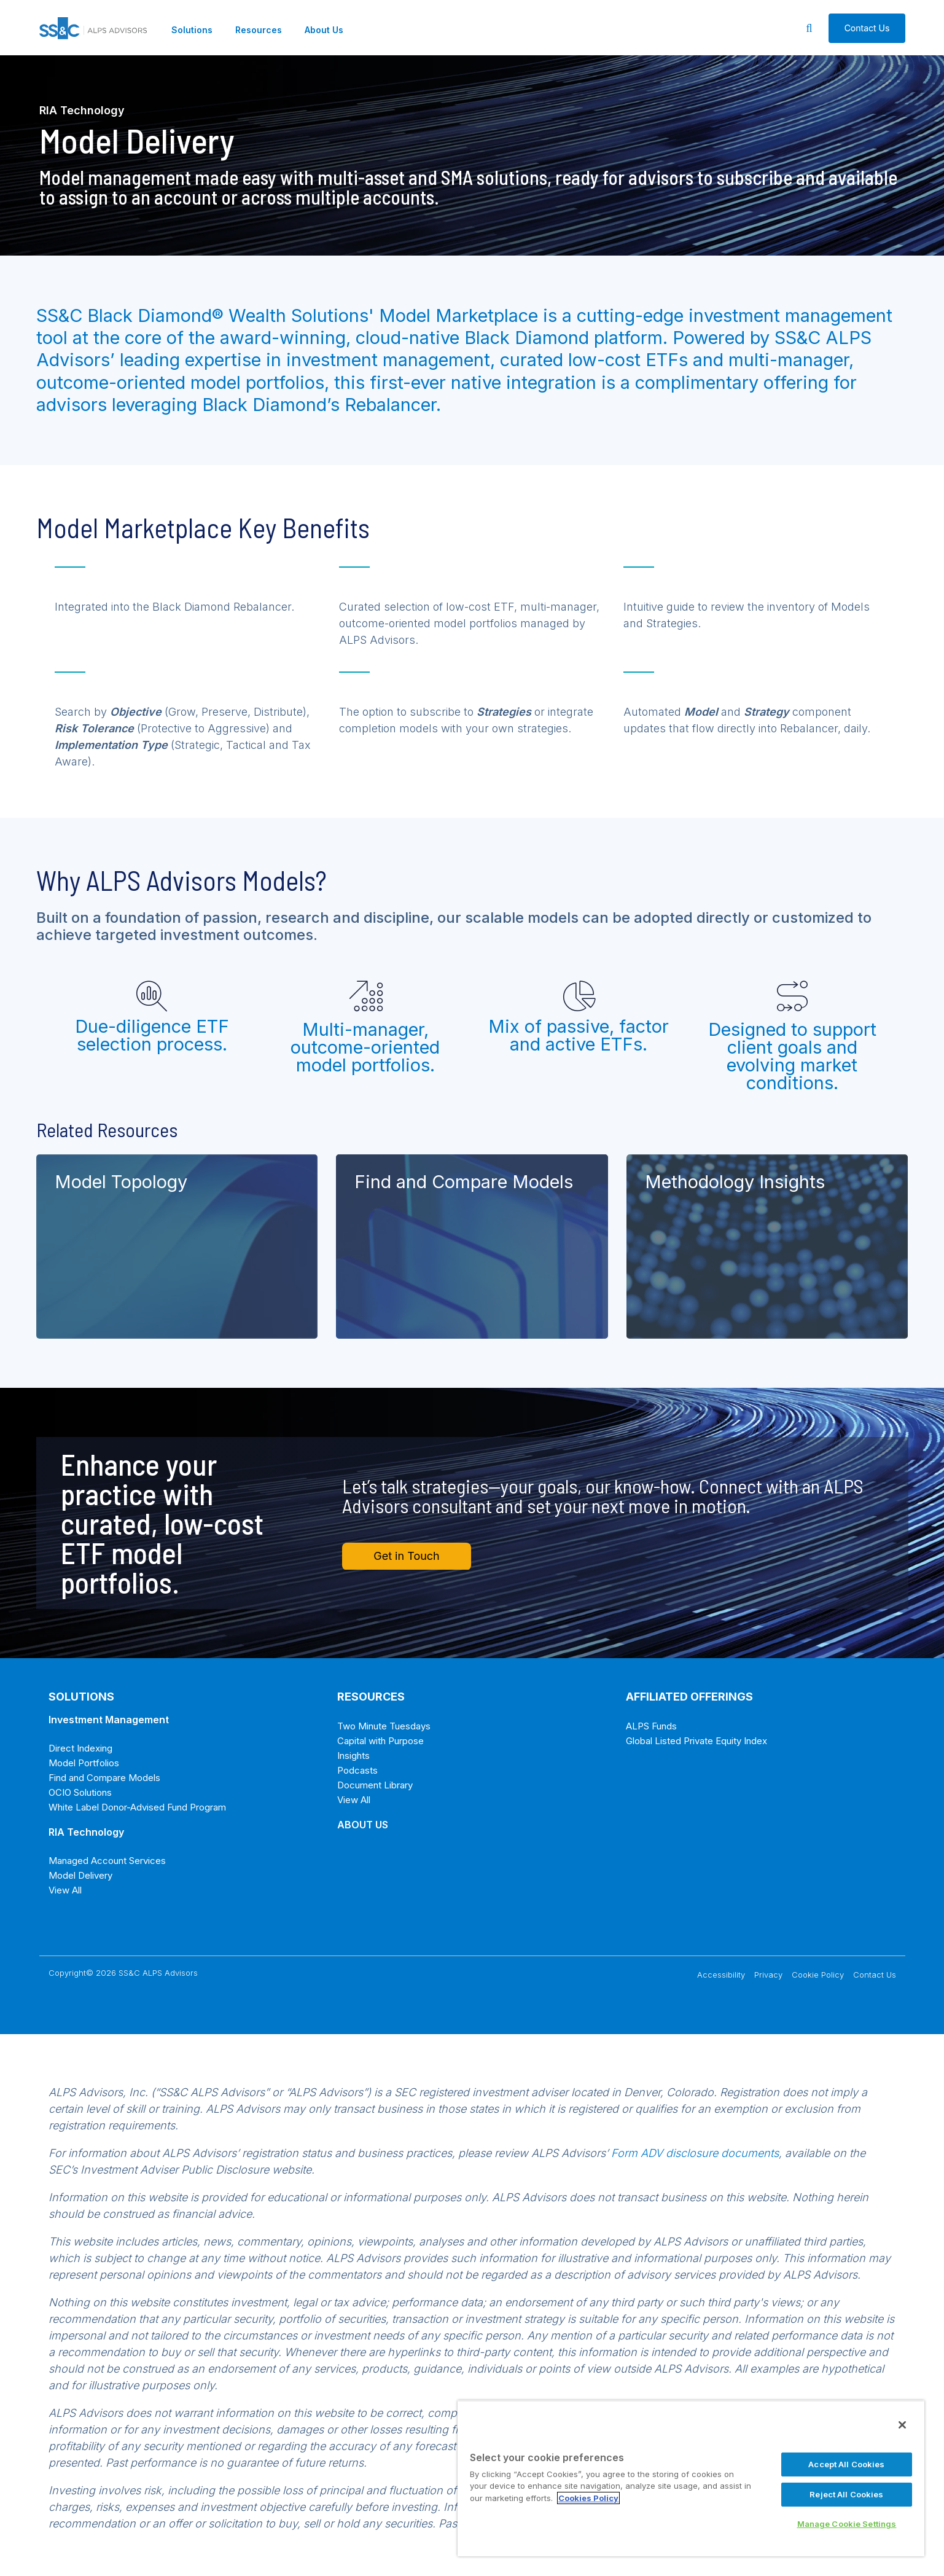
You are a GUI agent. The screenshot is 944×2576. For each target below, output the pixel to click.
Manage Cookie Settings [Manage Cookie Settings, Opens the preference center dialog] (847, 2524)
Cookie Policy (818, 1974)
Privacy (768, 1974)
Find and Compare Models (104, 1777)
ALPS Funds (651, 1726)
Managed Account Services (107, 1860)
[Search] (809, 28)
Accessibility (721, 1974)
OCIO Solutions (80, 1792)
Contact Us (874, 1974)
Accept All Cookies (846, 2464)
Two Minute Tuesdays (384, 1726)
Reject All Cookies (846, 2494)
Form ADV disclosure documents (695, 2153)
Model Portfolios (84, 1763)
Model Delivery (80, 1875)
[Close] (902, 2424)
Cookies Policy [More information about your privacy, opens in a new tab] (588, 2498)
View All (65, 1890)
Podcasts (357, 1770)
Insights (353, 1755)
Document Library (375, 1785)
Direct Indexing (80, 1748)
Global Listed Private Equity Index (696, 1741)
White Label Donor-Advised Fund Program (137, 1807)
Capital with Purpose (380, 1741)
